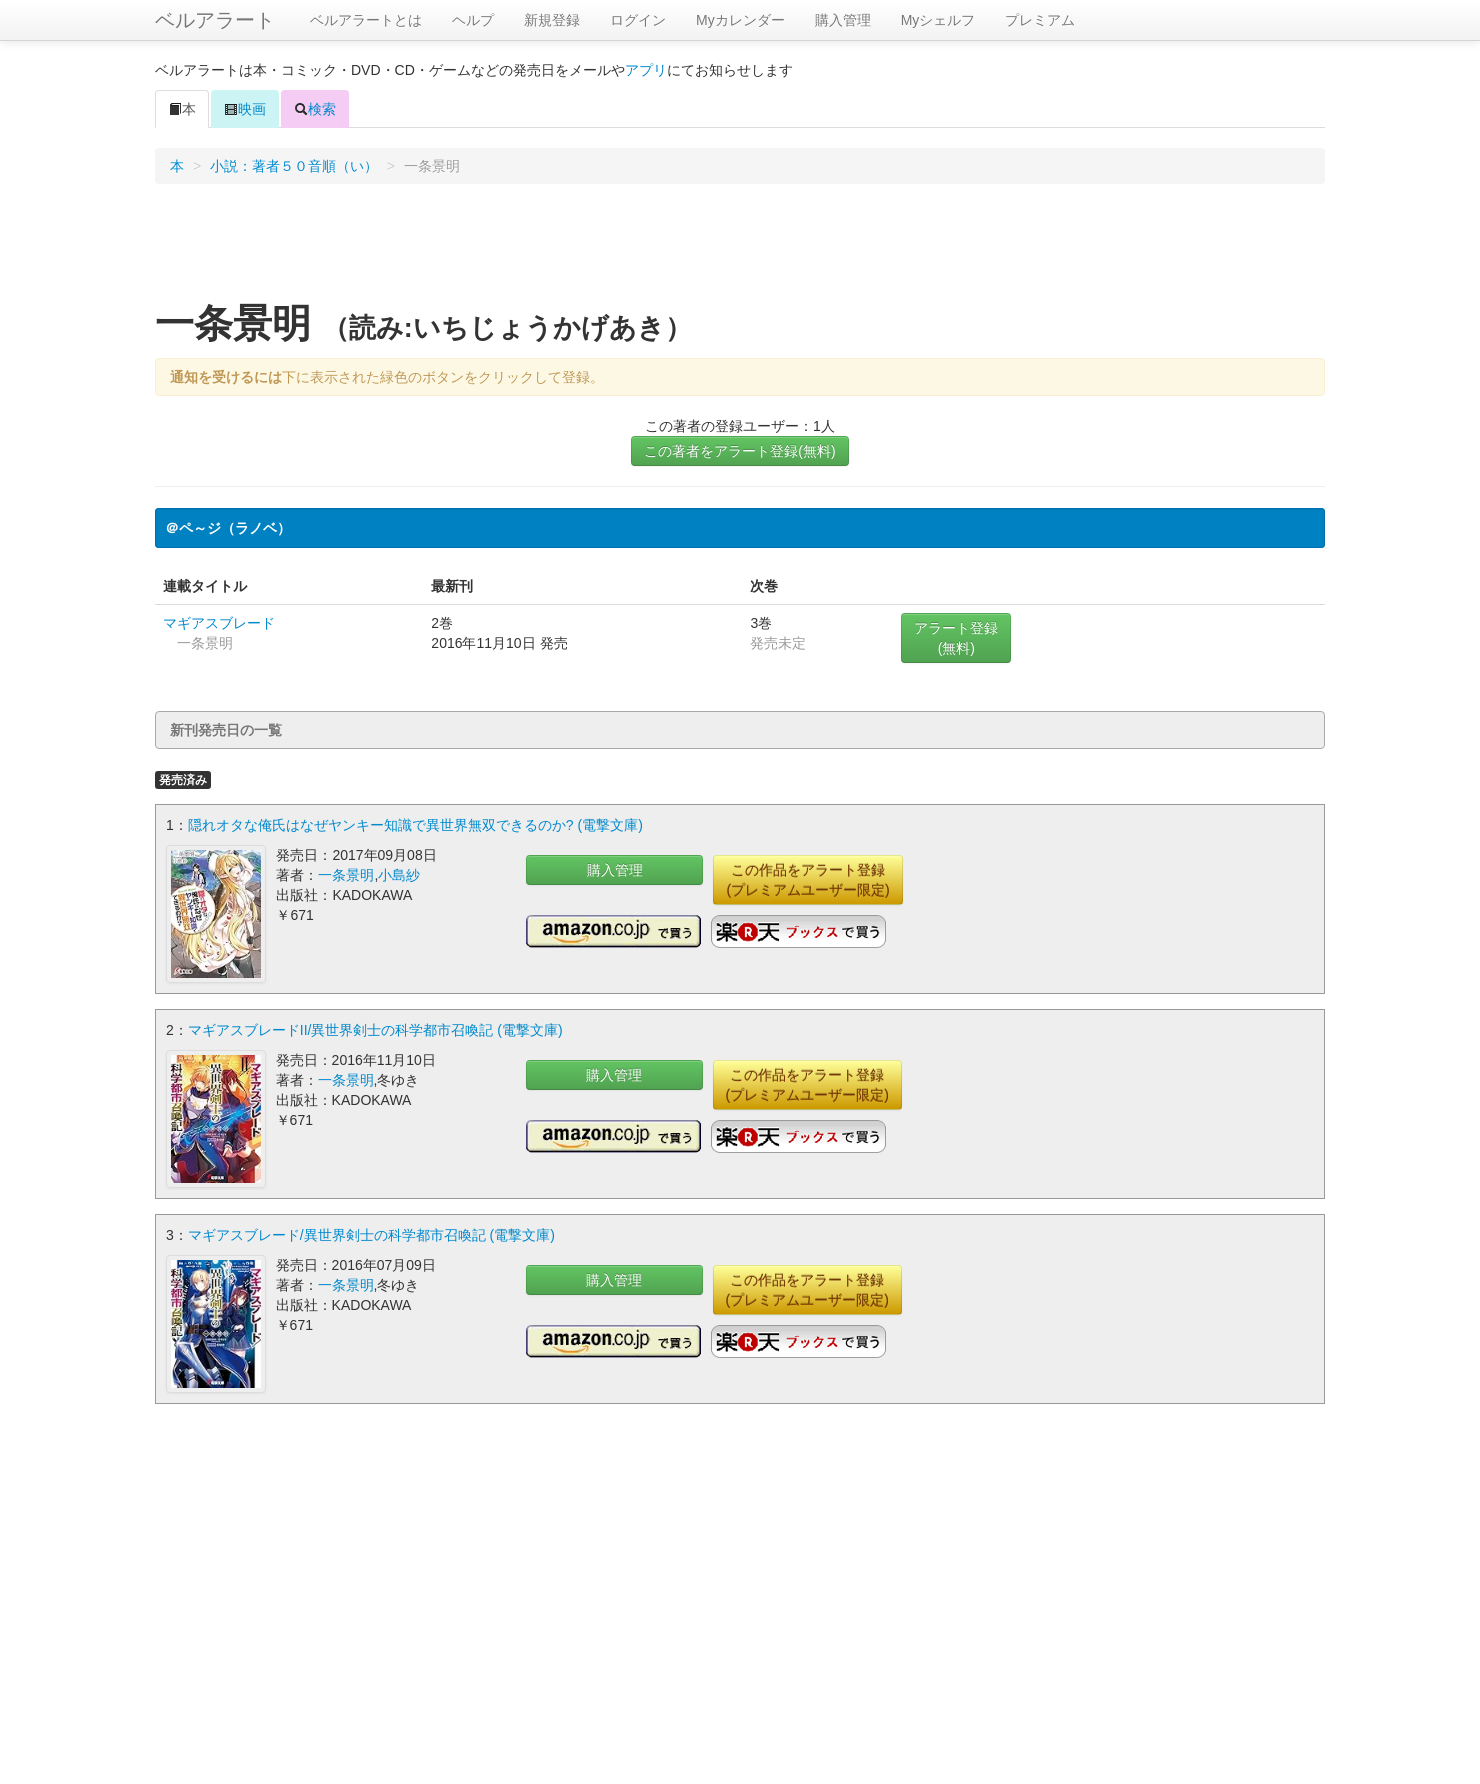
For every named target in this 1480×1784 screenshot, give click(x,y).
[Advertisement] (740, 249)
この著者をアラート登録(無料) (739, 451)
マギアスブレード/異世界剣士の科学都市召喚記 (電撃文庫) (371, 1235)
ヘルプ (473, 20)
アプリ (646, 70)
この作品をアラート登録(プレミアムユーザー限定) (807, 880)
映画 (245, 109)
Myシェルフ (938, 20)
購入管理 (843, 20)
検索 (315, 109)
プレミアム (1040, 20)
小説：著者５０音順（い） (294, 166)
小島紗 (399, 875)
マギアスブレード (219, 623)
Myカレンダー (740, 20)
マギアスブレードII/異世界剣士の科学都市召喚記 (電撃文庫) (375, 1030)
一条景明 (346, 875)
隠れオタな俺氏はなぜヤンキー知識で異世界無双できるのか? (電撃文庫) (415, 825)
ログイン (638, 20)
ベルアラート (215, 20)
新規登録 (552, 20)
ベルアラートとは (366, 20)
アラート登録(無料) (956, 638)
